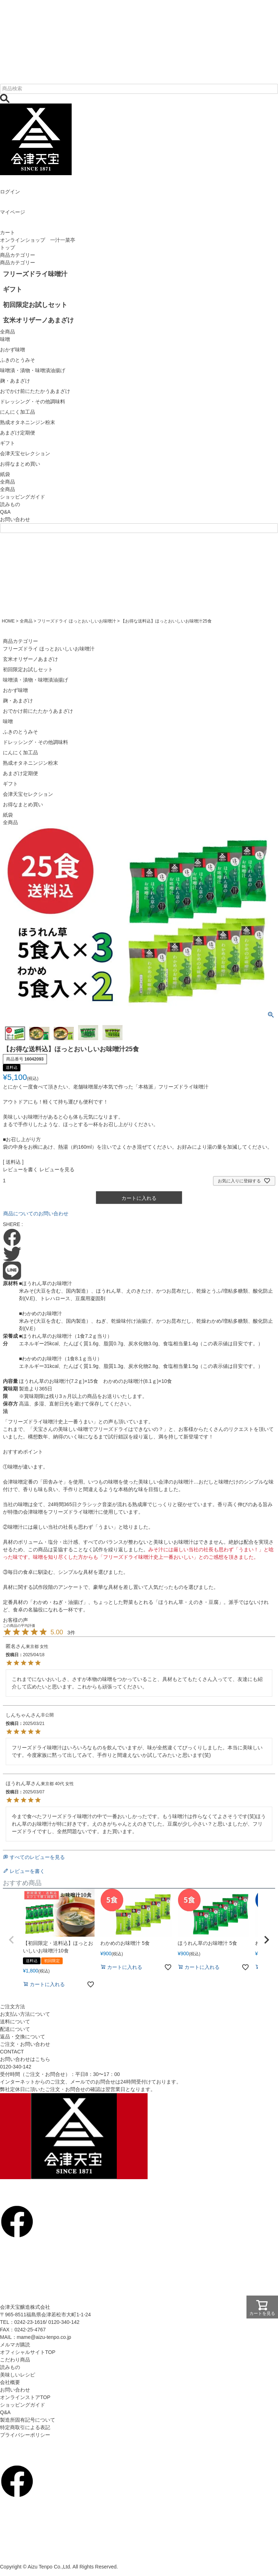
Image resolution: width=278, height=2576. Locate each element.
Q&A (5, 512)
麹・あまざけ (18, 700)
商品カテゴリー (17, 255)
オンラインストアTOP (25, 2397)
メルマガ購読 (15, 2344)
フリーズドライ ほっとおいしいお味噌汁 (76, 621)
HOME (8, 621)
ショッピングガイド (22, 497)
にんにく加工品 (20, 752)
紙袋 (8, 815)
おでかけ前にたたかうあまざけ (38, 711)
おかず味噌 (15, 690)
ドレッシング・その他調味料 (35, 742)
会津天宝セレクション (28, 794)
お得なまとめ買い (23, 804)
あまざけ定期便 (20, 773)
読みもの (10, 504)
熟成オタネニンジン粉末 (30, 763)
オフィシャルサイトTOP (28, 2352)
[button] (11, 1940)
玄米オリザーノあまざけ (30, 659)
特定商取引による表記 (25, 2427)
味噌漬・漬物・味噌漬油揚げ (35, 680)
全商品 (7, 489)
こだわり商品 (15, 2360)
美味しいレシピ (17, 2375)
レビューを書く (20, 1169)
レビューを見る (57, 1169)
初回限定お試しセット (28, 669)
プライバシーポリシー (25, 2435)
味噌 (8, 721)
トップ (7, 247)
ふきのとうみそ (20, 732)
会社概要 (10, 2382)
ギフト (10, 784)
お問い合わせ (15, 519)
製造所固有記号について (27, 2420)
